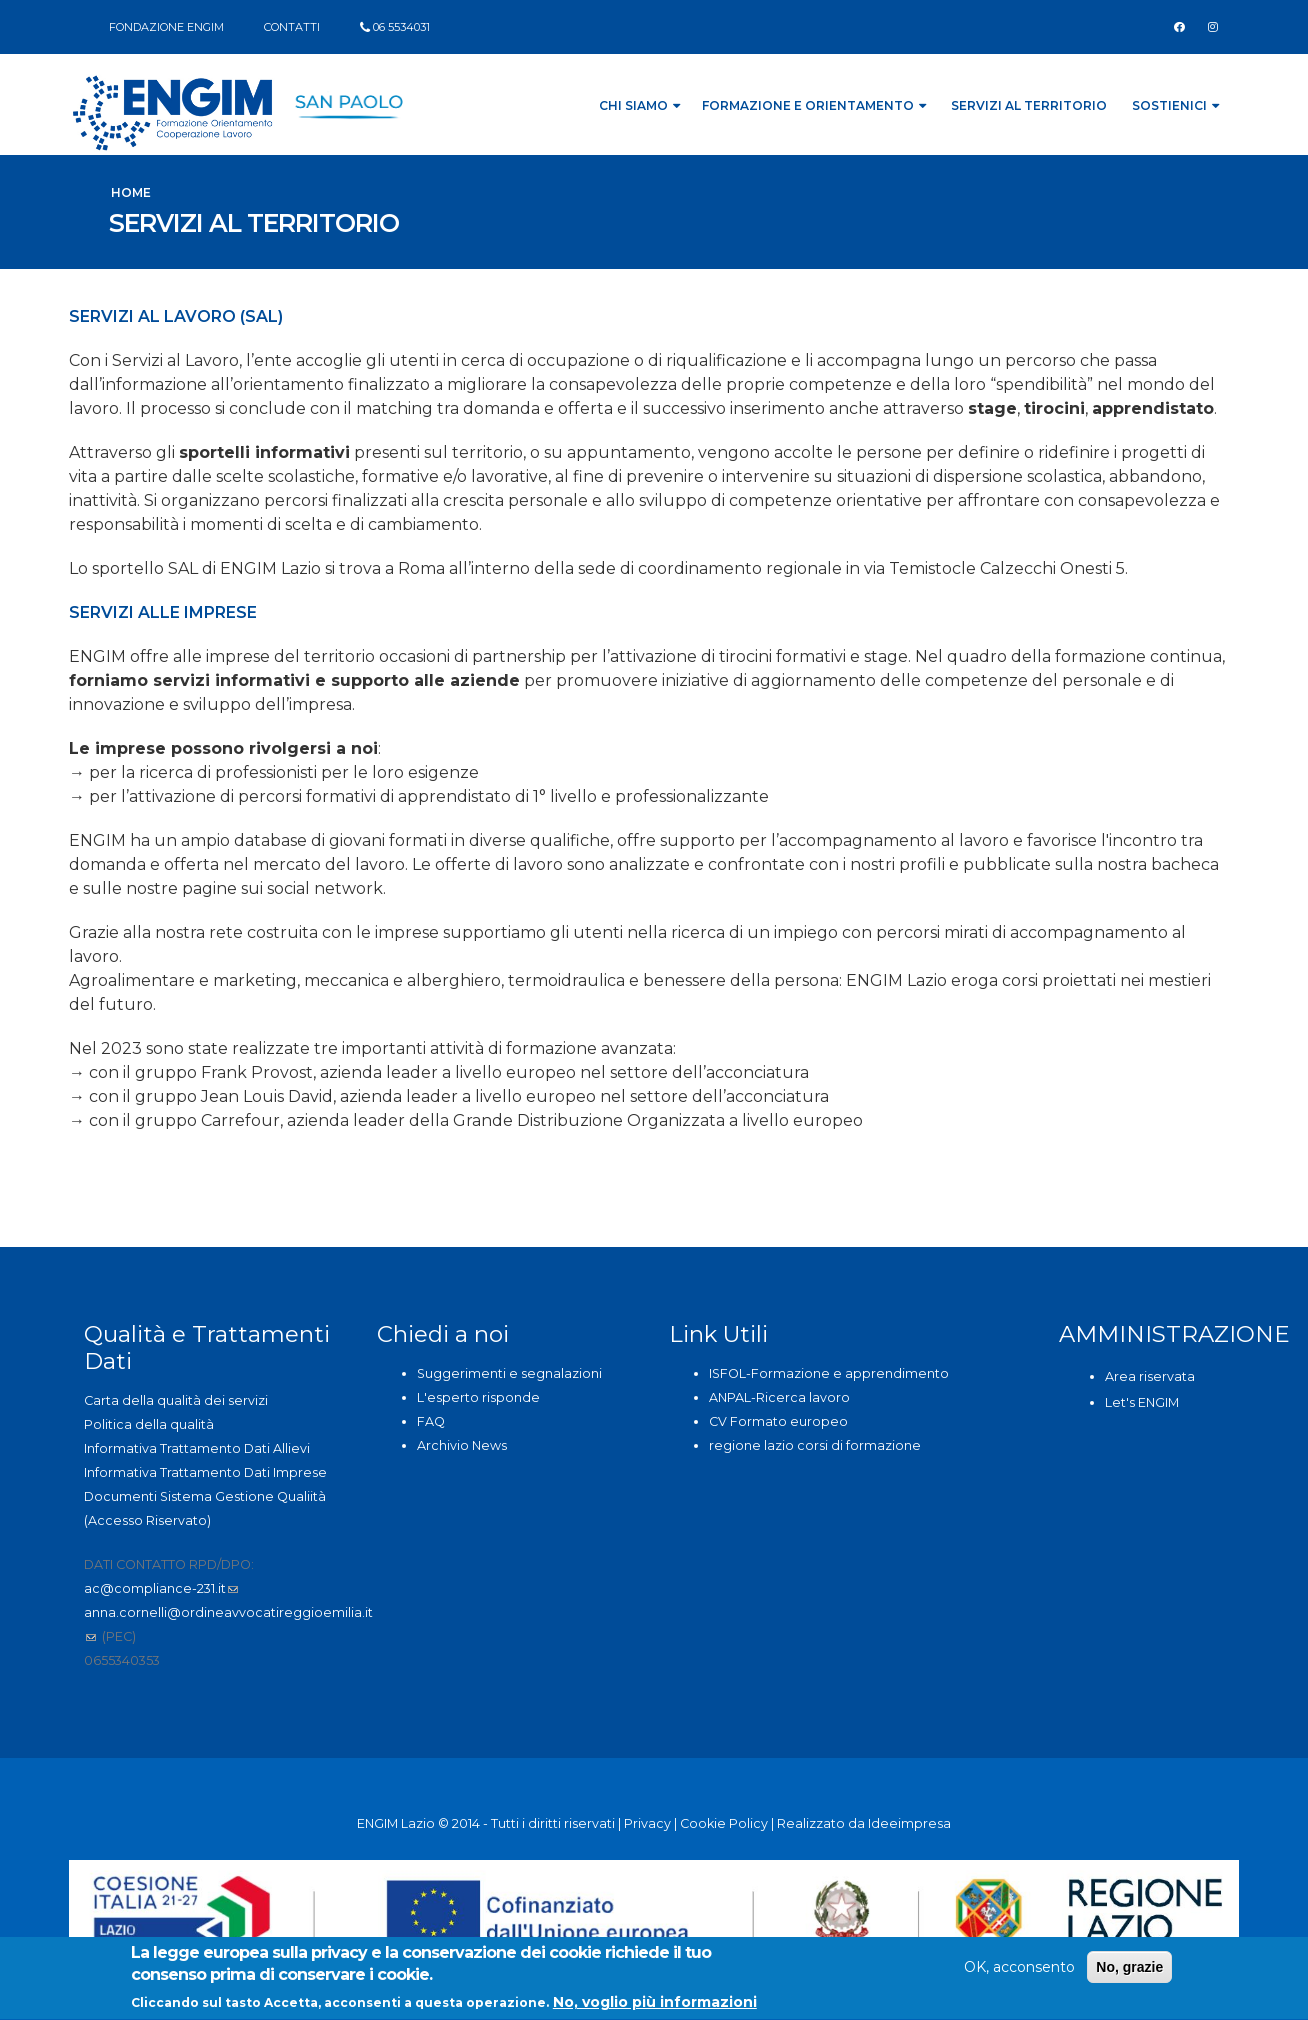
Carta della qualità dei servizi (176, 1400)
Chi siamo (639, 105)
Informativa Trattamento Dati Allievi (197, 1448)
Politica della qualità (149, 1424)
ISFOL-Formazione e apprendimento (829, 1373)
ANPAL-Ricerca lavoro (779, 1397)
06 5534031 (401, 27)
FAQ (431, 1421)
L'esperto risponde (478, 1397)
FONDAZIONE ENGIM (166, 27)
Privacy (647, 1823)
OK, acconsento (1019, 1970)
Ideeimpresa (909, 1823)
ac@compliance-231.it (161, 1588)
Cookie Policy (724, 1823)
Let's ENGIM (1142, 1402)
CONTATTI (292, 27)
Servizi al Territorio (1029, 105)
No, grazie (1129, 1970)
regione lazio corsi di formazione (815, 1445)
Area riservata (1150, 1376)
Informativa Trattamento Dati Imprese (205, 1472)
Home (131, 192)
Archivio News (462, 1445)
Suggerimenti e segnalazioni (509, 1373)
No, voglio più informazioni (655, 2005)
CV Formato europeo (778, 1421)
